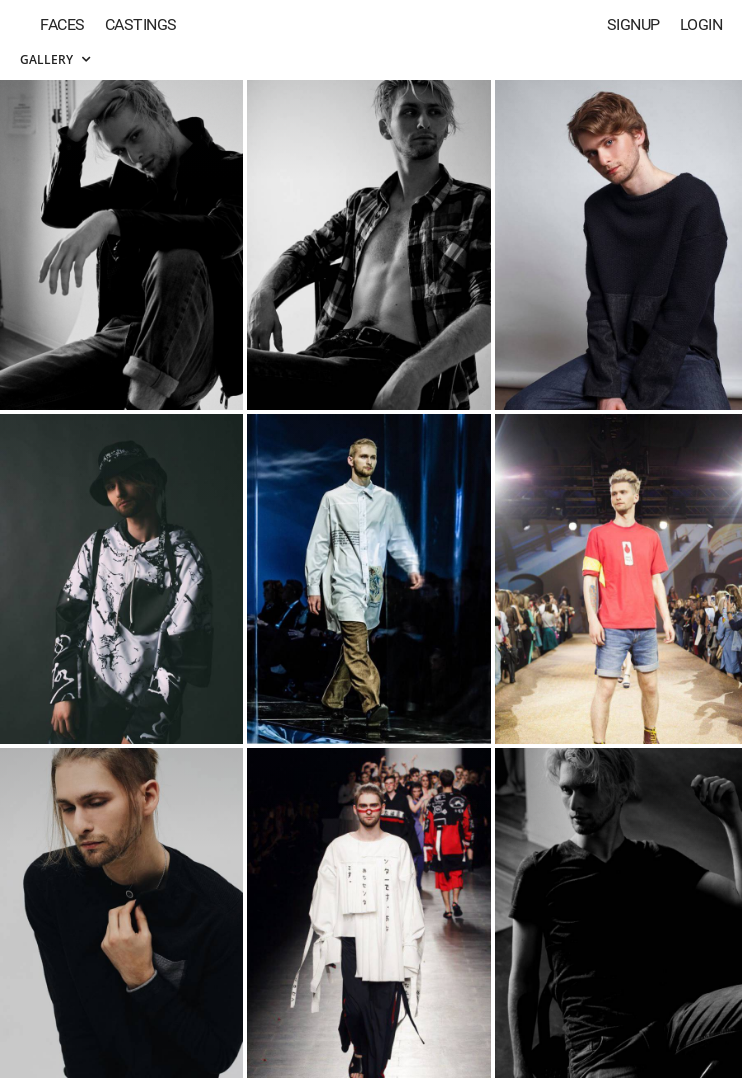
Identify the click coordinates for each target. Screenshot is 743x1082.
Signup (633, 24)
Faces (62, 24)
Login (701, 24)
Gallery (55, 59)
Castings (141, 24)
